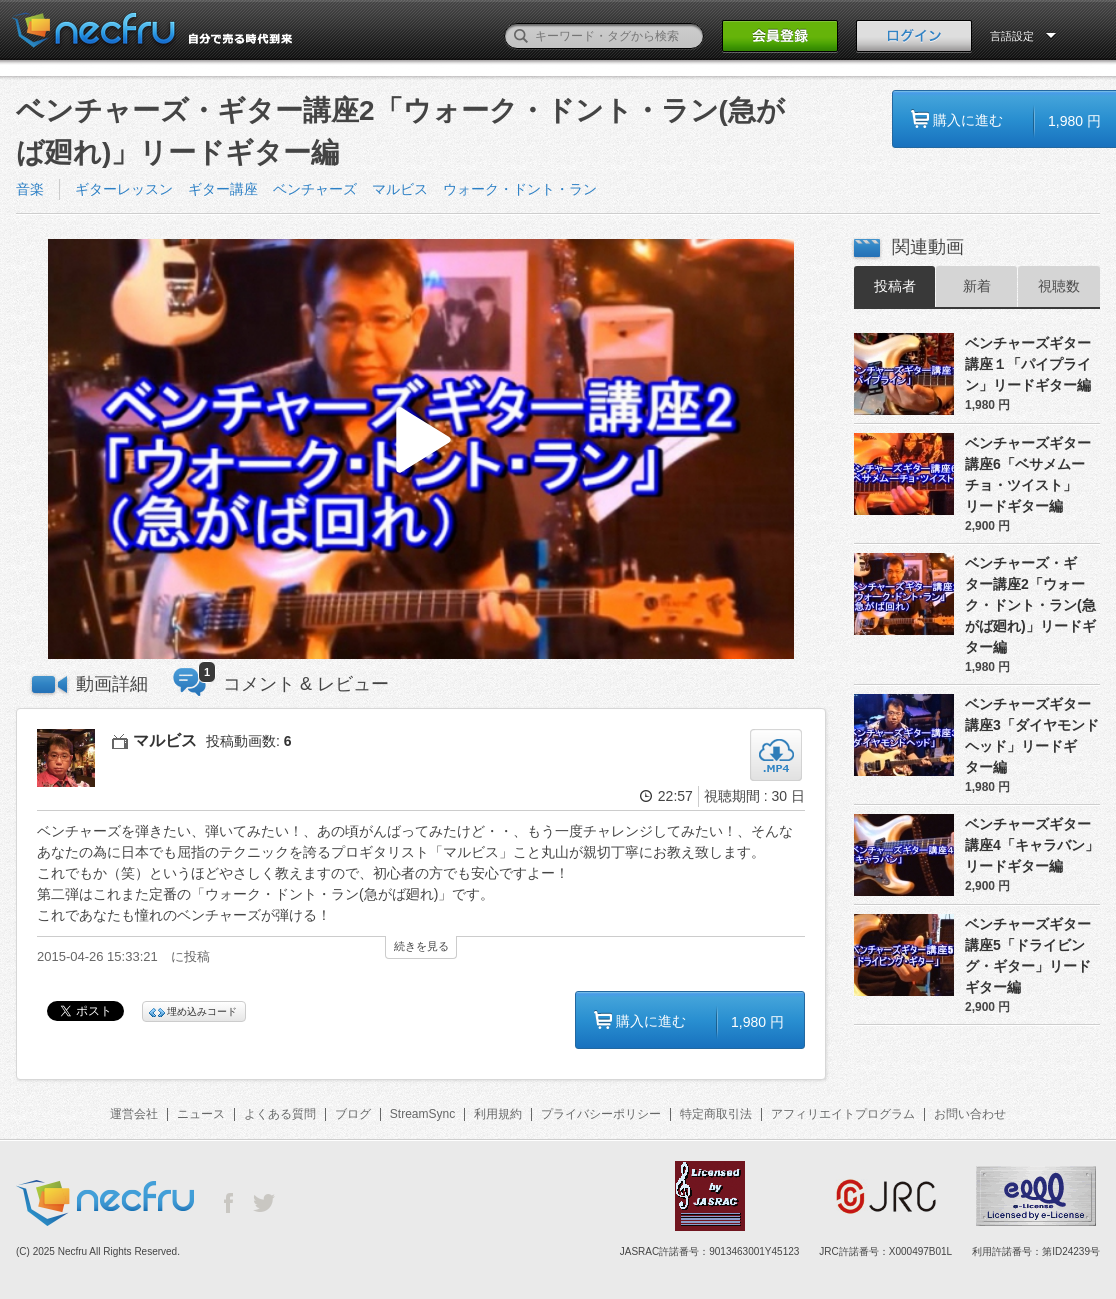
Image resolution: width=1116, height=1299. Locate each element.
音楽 (30, 189)
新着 (977, 286)
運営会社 (134, 1114)
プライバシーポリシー (601, 1114)
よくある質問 (280, 1114)
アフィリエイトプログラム (843, 1114)
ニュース (201, 1114)
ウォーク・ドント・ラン (520, 189)
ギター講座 (223, 189)
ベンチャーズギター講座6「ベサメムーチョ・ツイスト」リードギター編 (1028, 474)
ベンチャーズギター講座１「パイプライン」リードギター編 (1028, 364)
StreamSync (422, 1114)
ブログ (353, 1114)
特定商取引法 (716, 1114)
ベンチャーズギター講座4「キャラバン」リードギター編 (1032, 845)
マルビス (400, 189)
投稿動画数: (249, 741)
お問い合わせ (970, 1114)
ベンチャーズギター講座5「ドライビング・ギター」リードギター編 (1028, 955)
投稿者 (895, 286)
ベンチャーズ (315, 189)
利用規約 (498, 1114)
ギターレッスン (124, 189)
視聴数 (1059, 286)
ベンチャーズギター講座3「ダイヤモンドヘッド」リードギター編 (1032, 735)
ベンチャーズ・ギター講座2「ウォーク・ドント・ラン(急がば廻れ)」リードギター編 (1030, 605)
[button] (421, 449)
